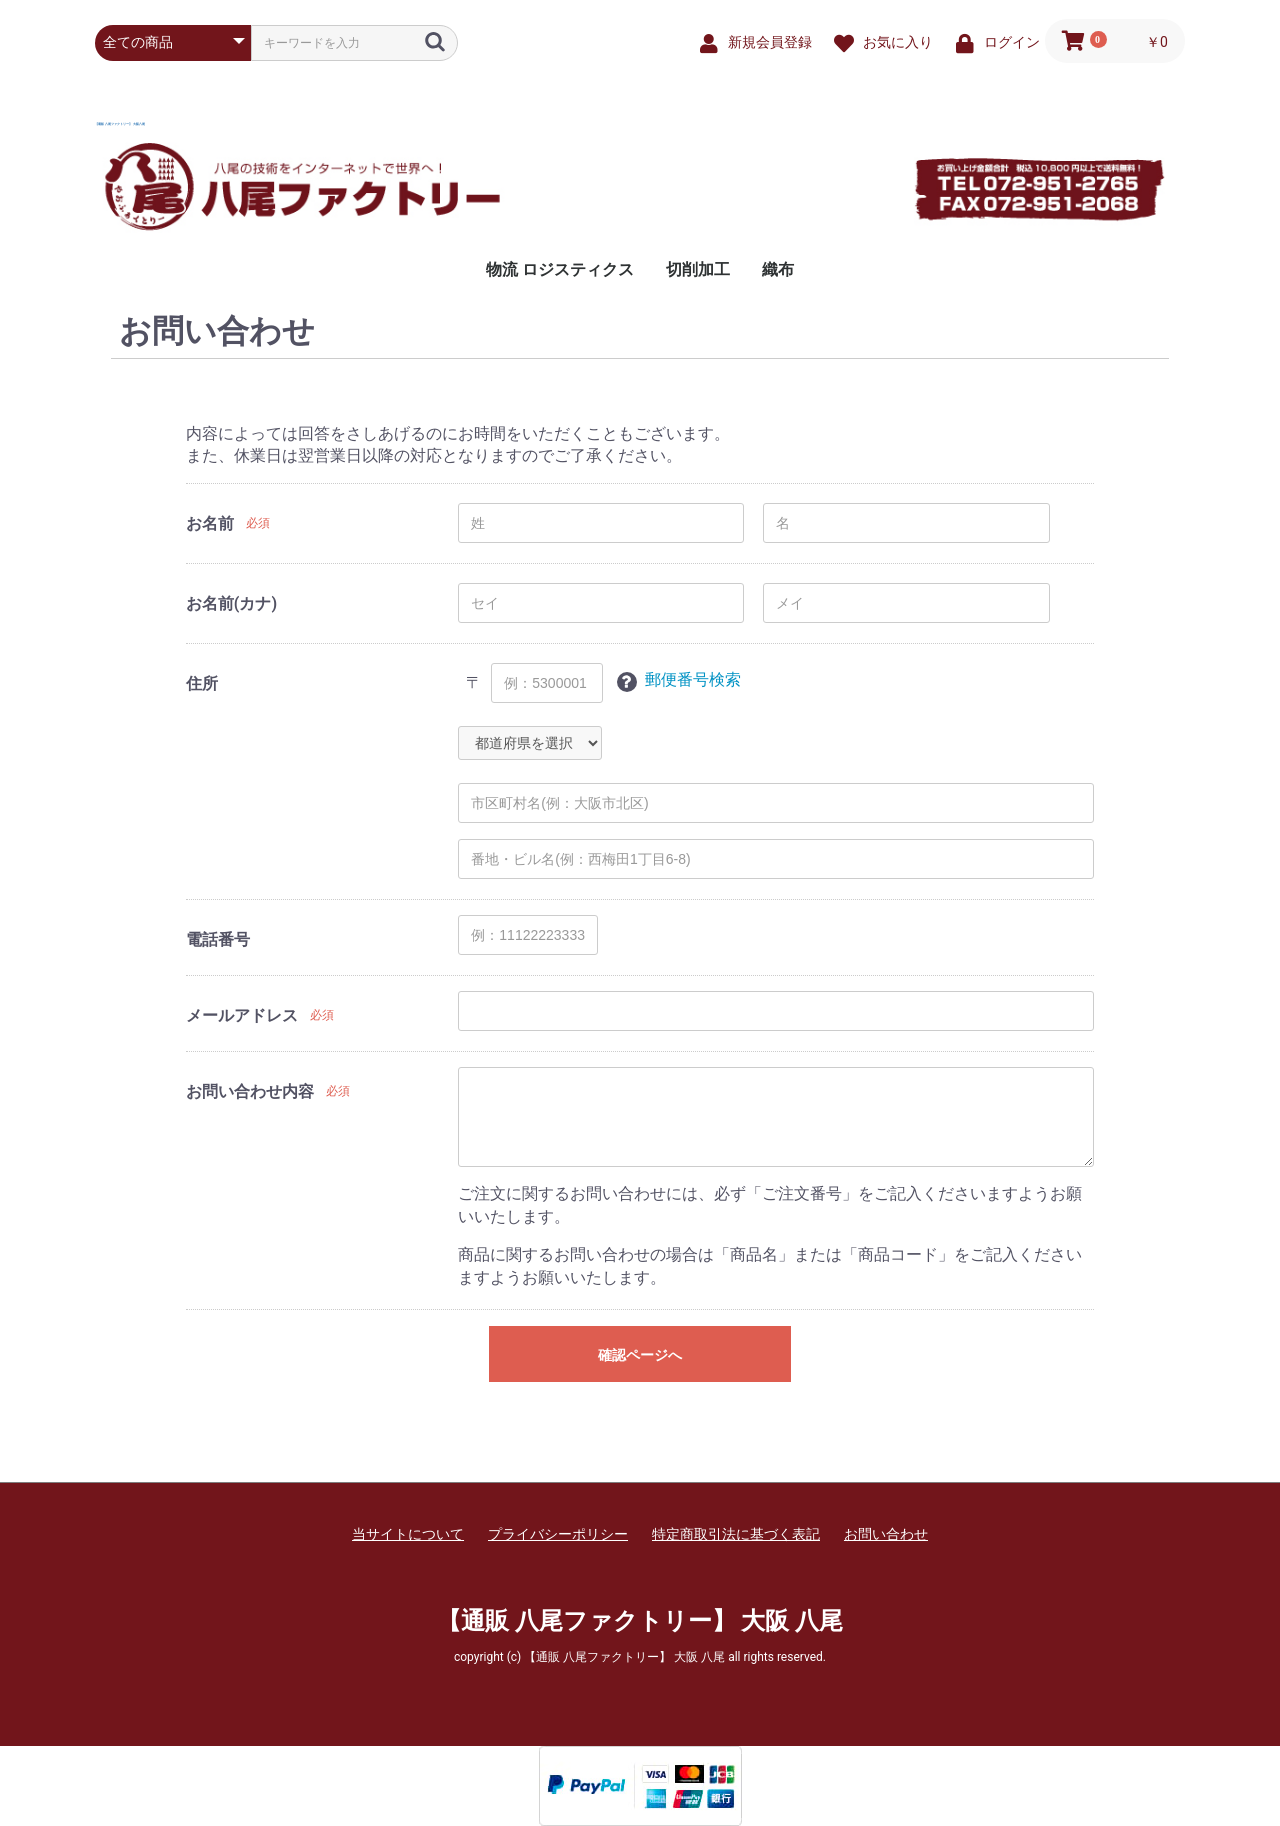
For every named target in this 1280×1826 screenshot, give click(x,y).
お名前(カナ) (231, 603)
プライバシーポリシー (558, 1534)
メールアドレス (242, 1015)
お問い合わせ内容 (250, 1091)
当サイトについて (408, 1534)
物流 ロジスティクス (560, 269)
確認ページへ (640, 1355)
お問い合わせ (886, 1534)
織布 (778, 269)
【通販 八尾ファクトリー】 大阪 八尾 (120, 124)
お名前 (210, 523)
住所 (202, 683)
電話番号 (218, 939)
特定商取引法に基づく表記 (736, 1534)
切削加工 (698, 269)
